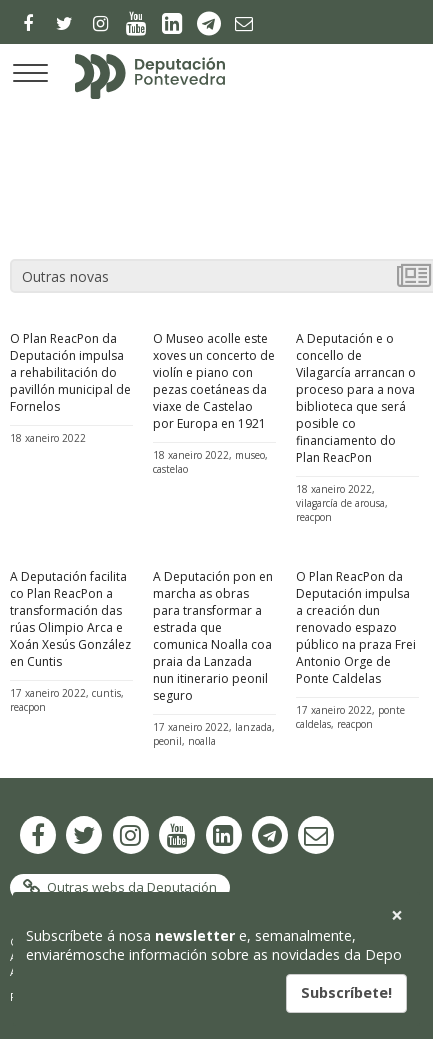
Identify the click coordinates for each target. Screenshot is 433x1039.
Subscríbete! (346, 992)
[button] (396, 915)
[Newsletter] (241, 23)
